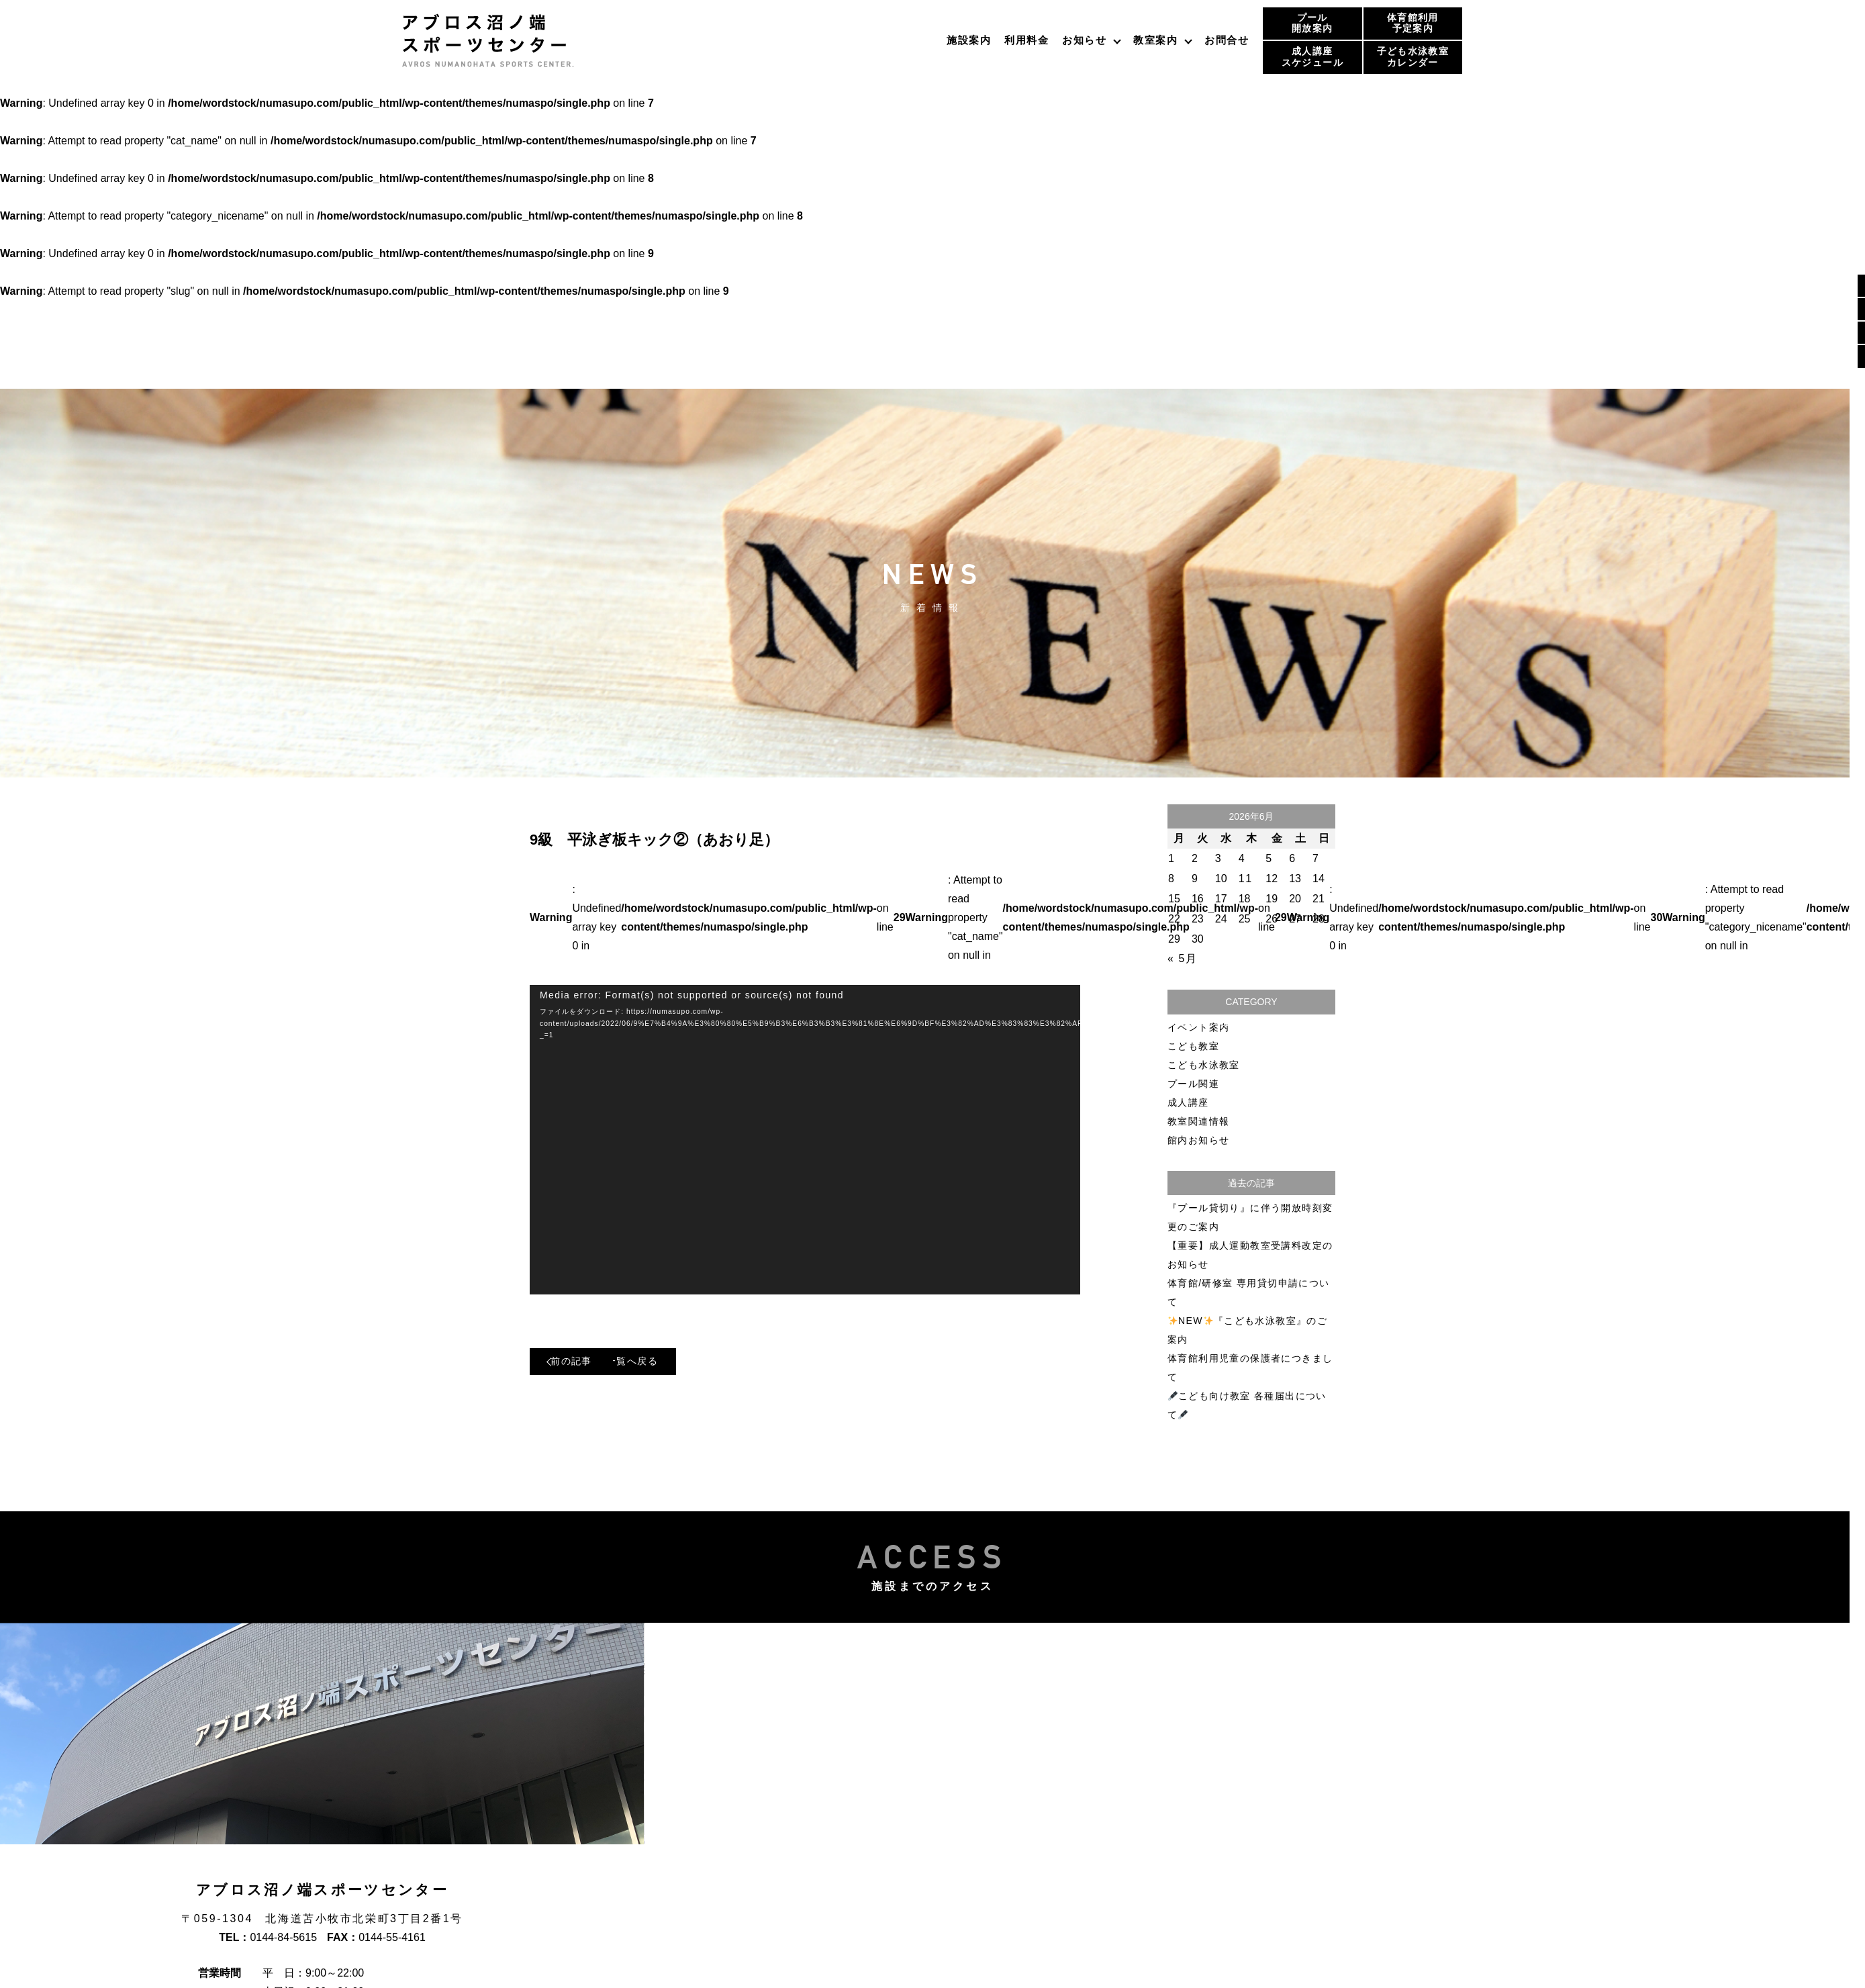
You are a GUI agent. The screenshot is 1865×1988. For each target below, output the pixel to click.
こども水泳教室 (1203, 1064)
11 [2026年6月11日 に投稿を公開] (1246, 878)
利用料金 (1026, 40)
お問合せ (1226, 40)
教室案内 (1155, 40)
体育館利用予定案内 (1413, 23)
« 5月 (1182, 958)
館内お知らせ (1198, 1140)
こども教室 (1193, 1046)
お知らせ (1084, 40)
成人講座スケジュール (1312, 56)
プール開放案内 (1312, 23)
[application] (805, 1139)
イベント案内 (1198, 1027)
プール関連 (1193, 1083)
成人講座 (1188, 1102)
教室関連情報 (1198, 1121)
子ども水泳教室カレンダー (1413, 56)
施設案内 (969, 40)
